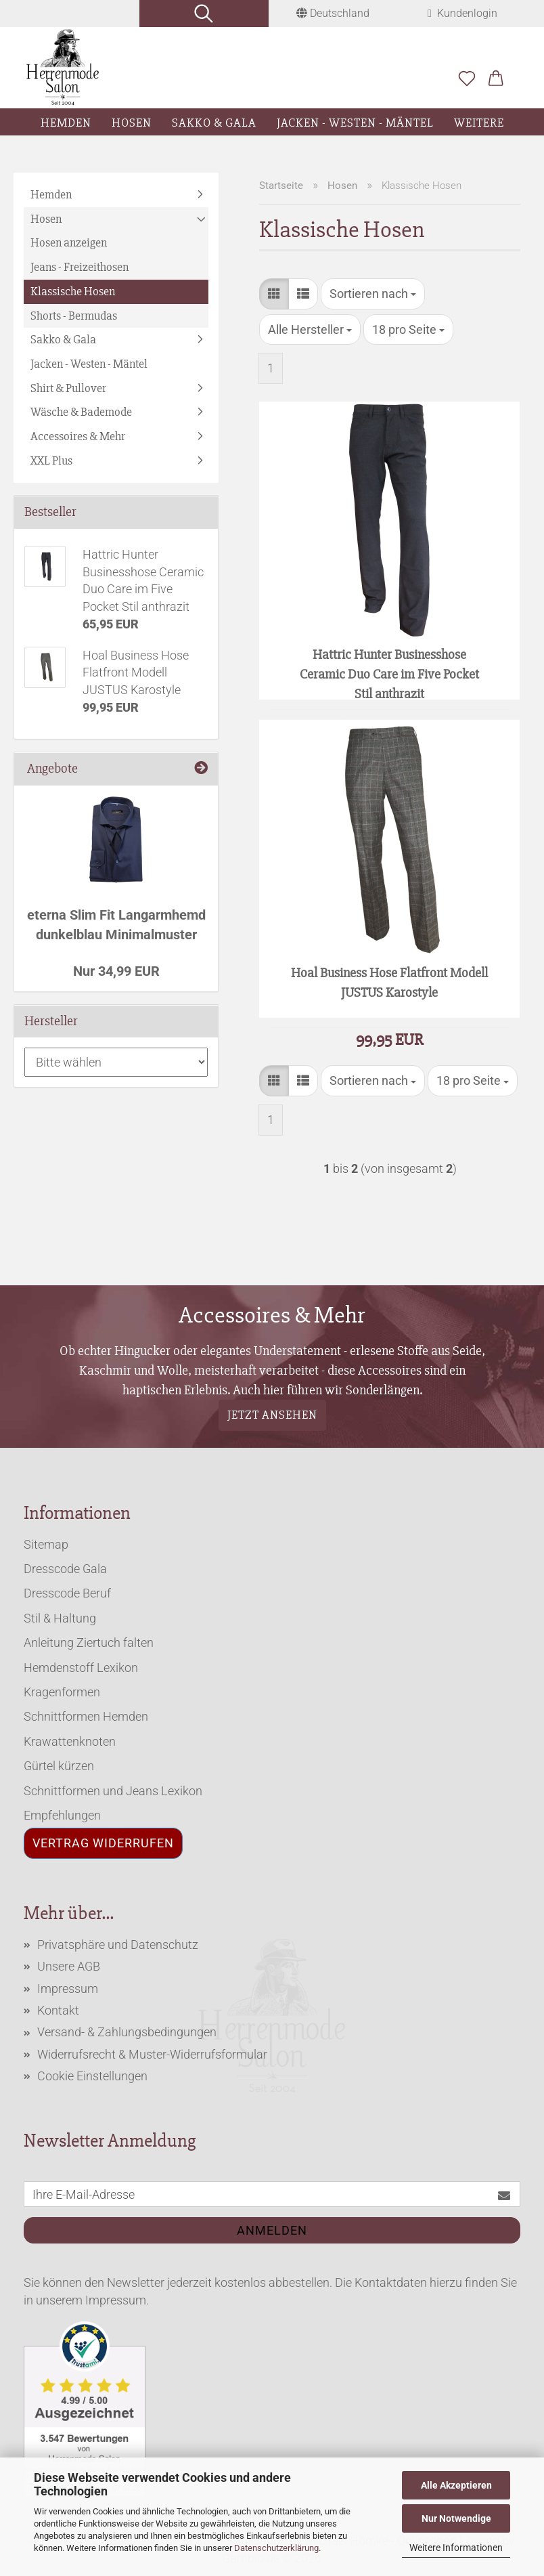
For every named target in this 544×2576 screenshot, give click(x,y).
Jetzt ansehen (272, 1414)
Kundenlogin (462, 13)
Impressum (67, 1988)
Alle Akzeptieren (456, 2485)
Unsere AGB (68, 1966)
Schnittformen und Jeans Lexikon (113, 1791)
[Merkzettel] (467, 79)
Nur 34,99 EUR (116, 971)
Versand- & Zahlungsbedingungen (127, 2032)
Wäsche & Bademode (81, 411)
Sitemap (46, 1544)
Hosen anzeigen (68, 242)
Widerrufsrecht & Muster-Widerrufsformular (152, 2054)
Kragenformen (62, 1692)
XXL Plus (51, 460)
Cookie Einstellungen (92, 2076)
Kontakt (58, 2010)
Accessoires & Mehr (77, 436)
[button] (496, 79)
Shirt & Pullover (68, 388)
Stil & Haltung (60, 1618)
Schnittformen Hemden (86, 1716)
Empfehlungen (62, 1815)
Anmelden (272, 2230)
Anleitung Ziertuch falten (89, 1642)
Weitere (479, 122)
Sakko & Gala (214, 122)
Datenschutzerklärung (276, 2548)
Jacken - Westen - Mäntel (355, 122)
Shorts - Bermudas (73, 315)
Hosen (132, 122)
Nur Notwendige (456, 2518)
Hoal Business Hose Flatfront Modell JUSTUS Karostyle (389, 982)
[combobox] (373, 293)
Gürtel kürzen (59, 1766)
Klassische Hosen (72, 291)
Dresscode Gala (65, 1569)
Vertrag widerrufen (103, 1843)
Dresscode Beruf (67, 1593)
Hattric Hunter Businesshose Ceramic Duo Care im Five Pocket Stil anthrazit (389, 673)
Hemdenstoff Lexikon (81, 1667)
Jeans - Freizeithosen (79, 266)
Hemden (66, 122)
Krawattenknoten (70, 1741)
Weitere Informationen (456, 2547)
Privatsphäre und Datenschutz (117, 1944)
